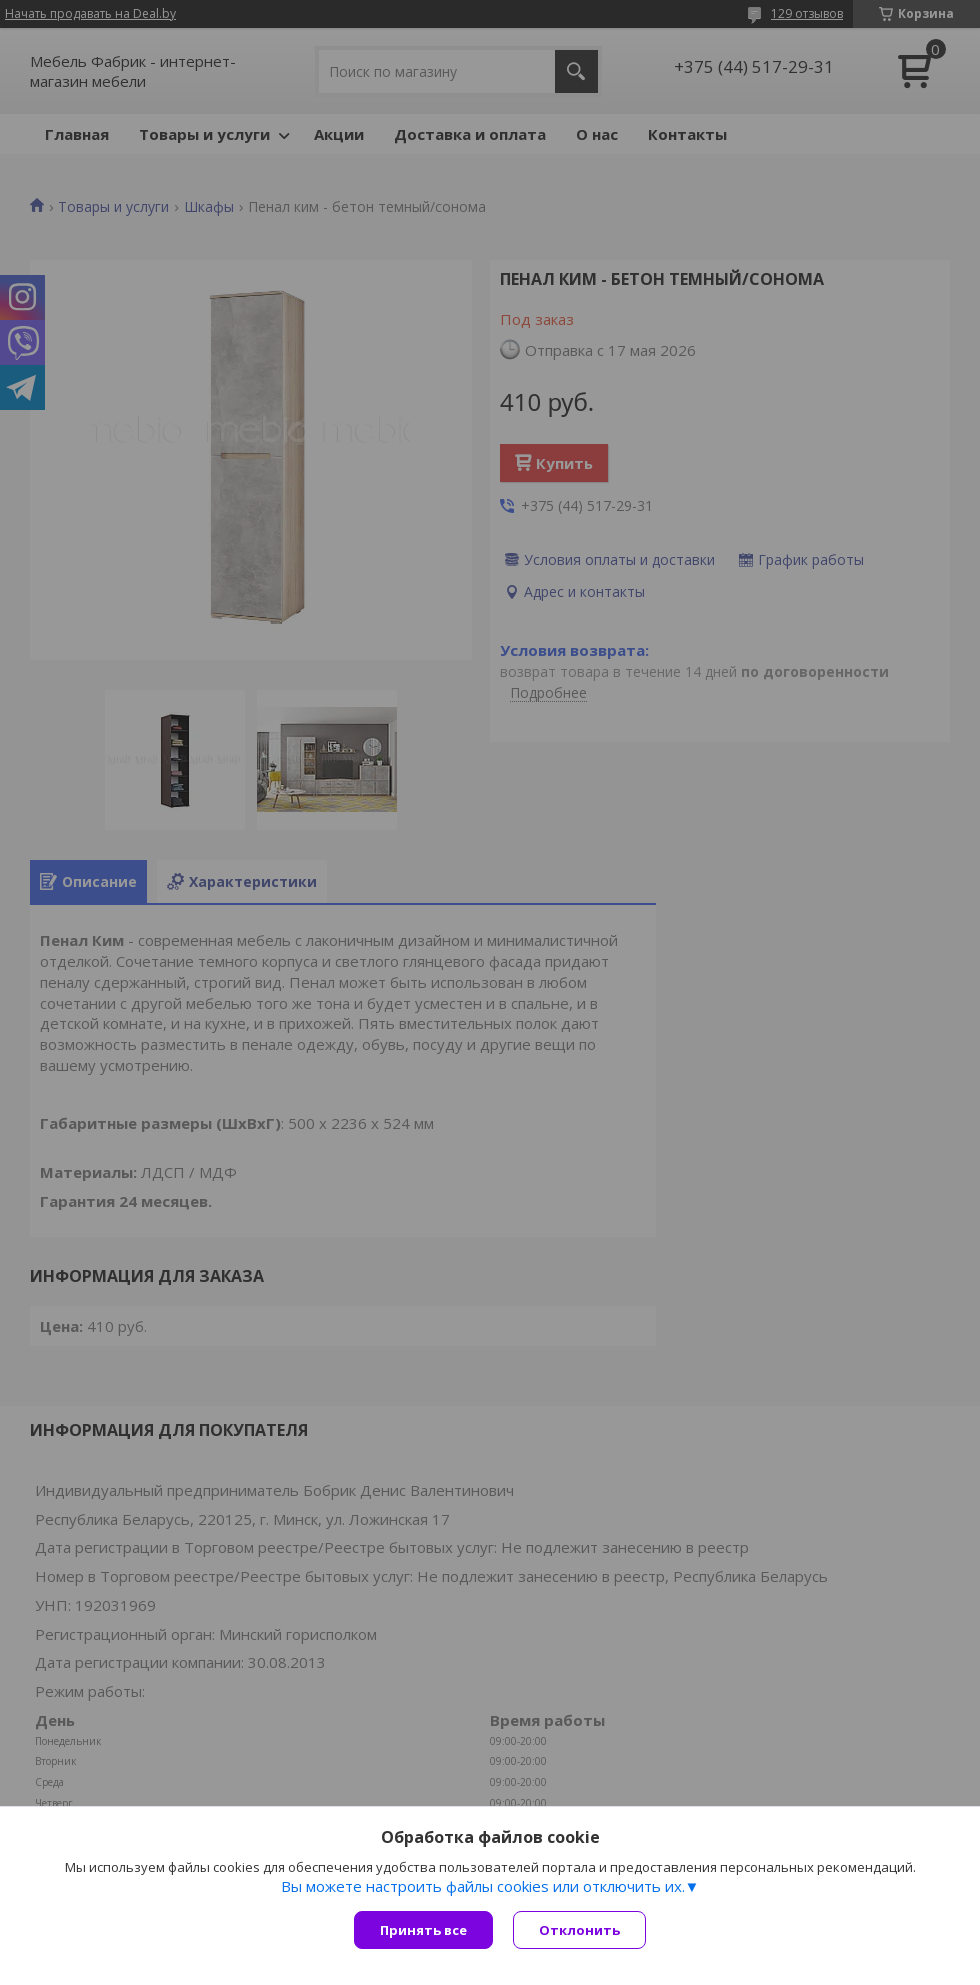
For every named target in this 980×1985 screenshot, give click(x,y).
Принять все (423, 1930)
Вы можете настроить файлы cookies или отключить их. (483, 1886)
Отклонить (579, 1930)
